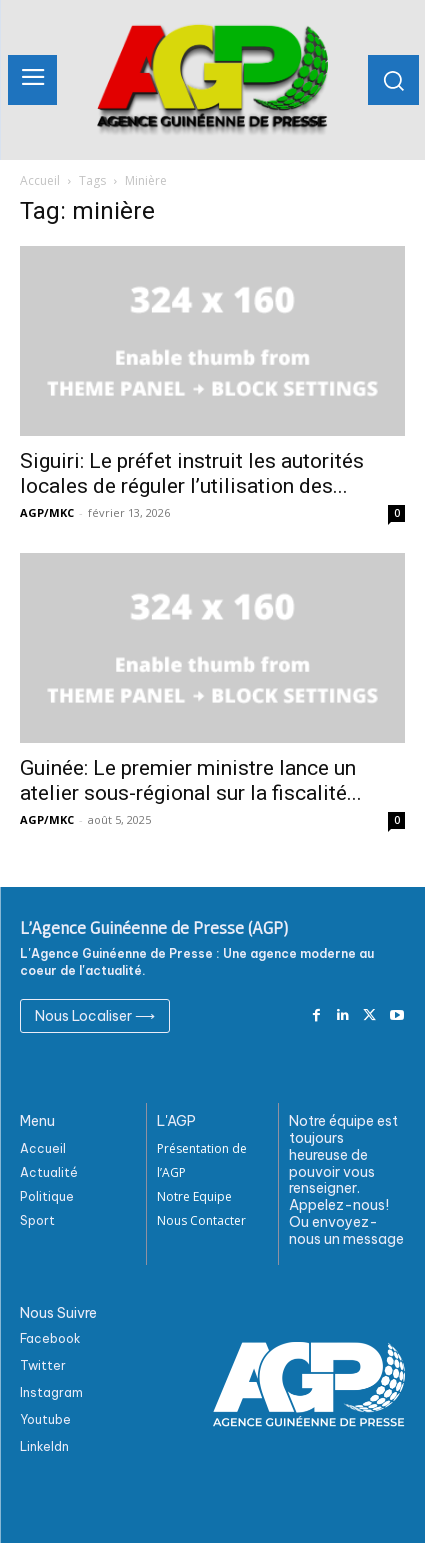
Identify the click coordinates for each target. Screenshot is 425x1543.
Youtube (45, 1419)
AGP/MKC (47, 512)
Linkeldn (44, 1446)
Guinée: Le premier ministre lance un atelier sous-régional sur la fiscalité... (191, 780)
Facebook (50, 1338)
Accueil (40, 180)
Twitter (43, 1365)
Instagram (51, 1392)
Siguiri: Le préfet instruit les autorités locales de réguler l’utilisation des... (192, 473)
